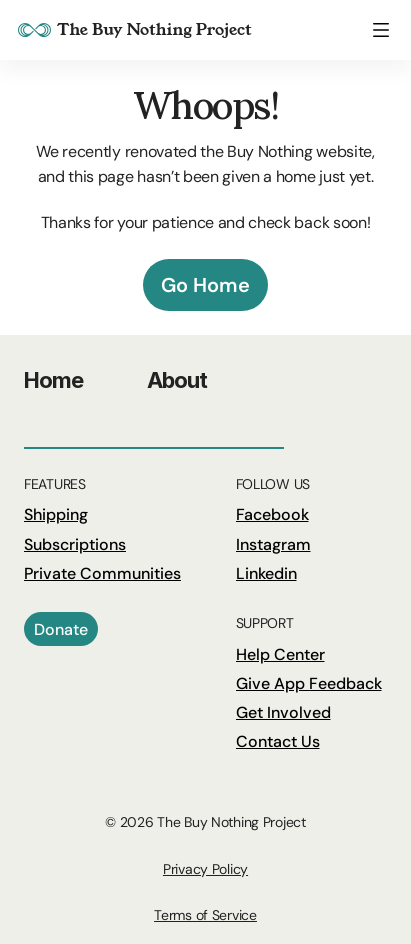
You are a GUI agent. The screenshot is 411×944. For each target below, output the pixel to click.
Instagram (273, 544)
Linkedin (266, 573)
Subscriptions (75, 544)
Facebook (272, 514)
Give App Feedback (309, 683)
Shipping (56, 514)
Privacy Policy (205, 869)
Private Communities (102, 573)
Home (53, 380)
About (177, 380)
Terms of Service (205, 915)
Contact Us (278, 741)
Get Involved (283, 712)
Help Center (280, 654)
